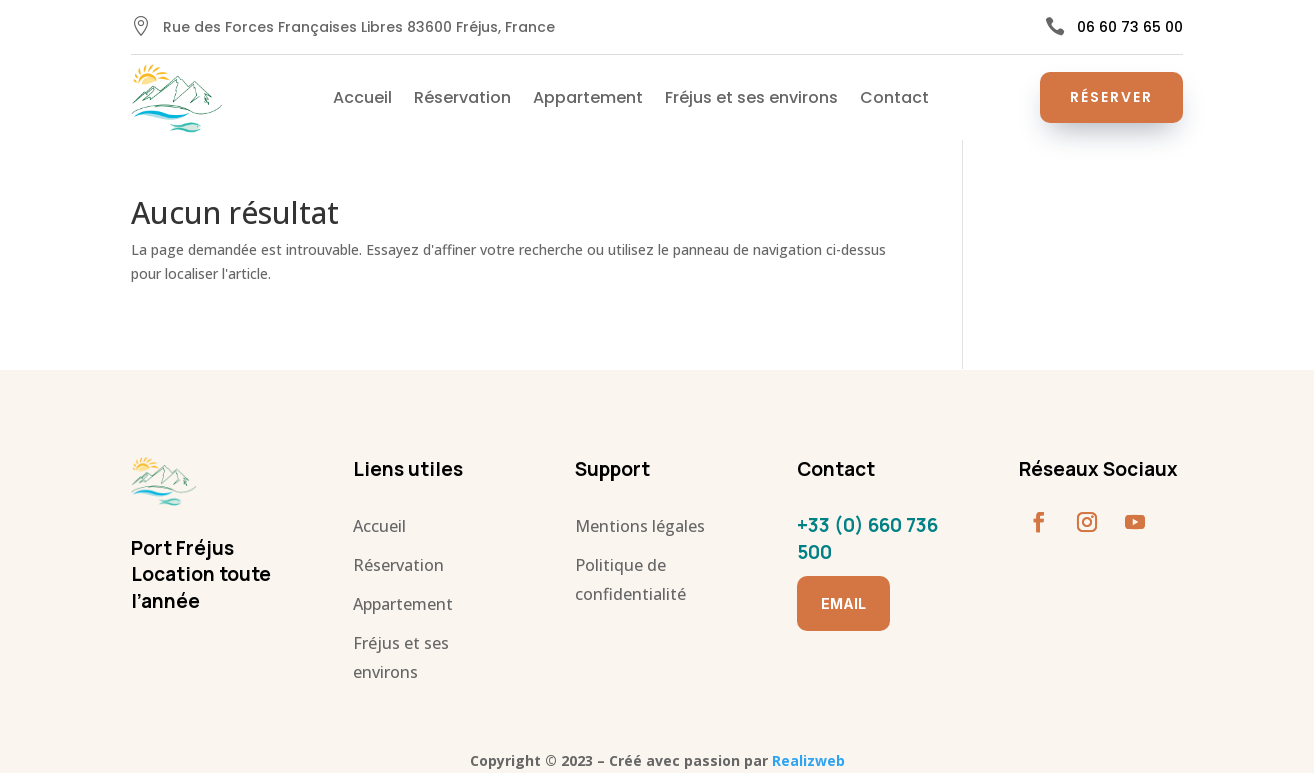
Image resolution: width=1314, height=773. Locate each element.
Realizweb (808, 760)
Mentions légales (640, 526)
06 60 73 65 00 (1130, 27)
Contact (894, 100)
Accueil (362, 100)
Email (843, 603)
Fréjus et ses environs (751, 100)
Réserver (1111, 97)
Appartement (588, 100)
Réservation (462, 100)
